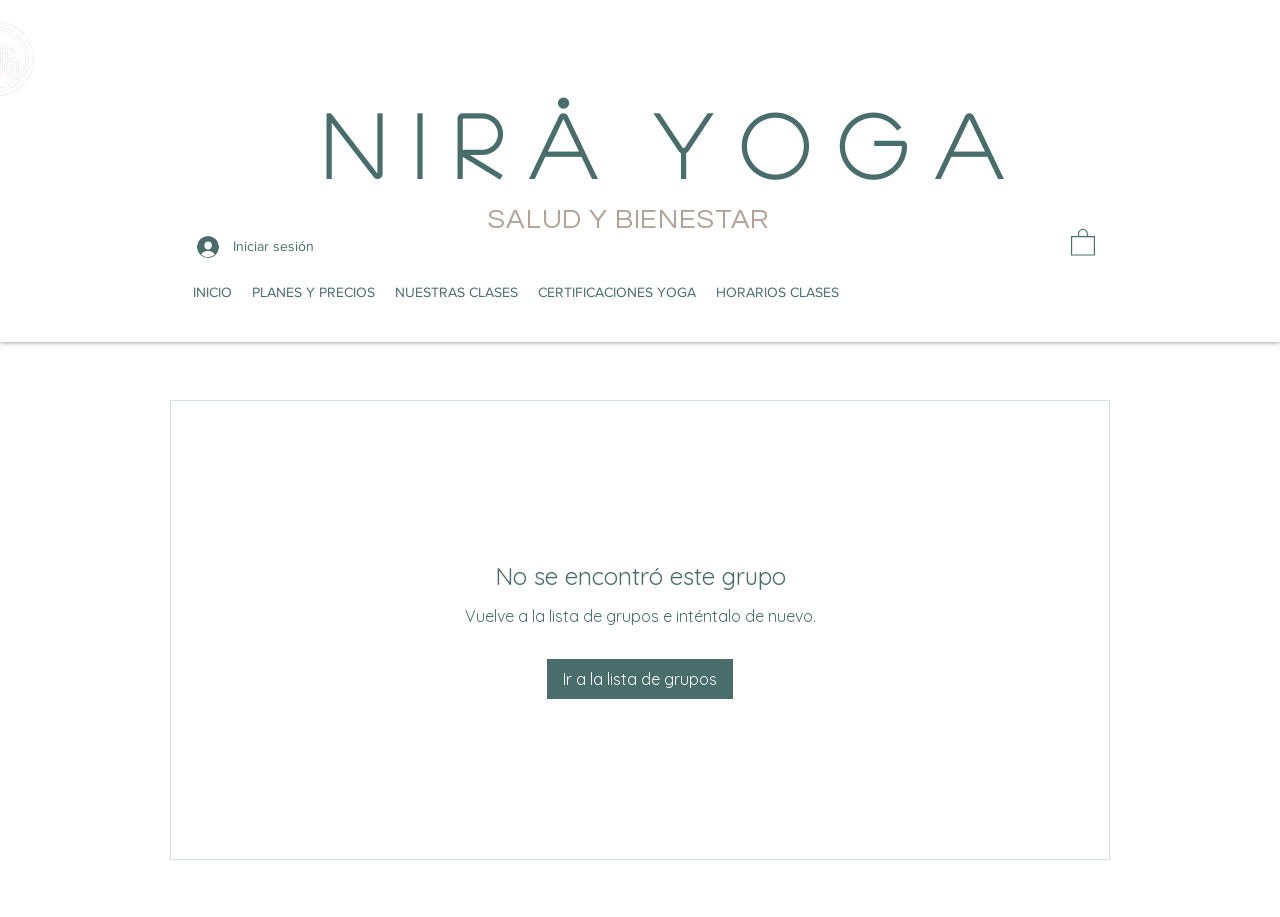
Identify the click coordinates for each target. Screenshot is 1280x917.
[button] (1083, 241)
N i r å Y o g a (661, 143)
